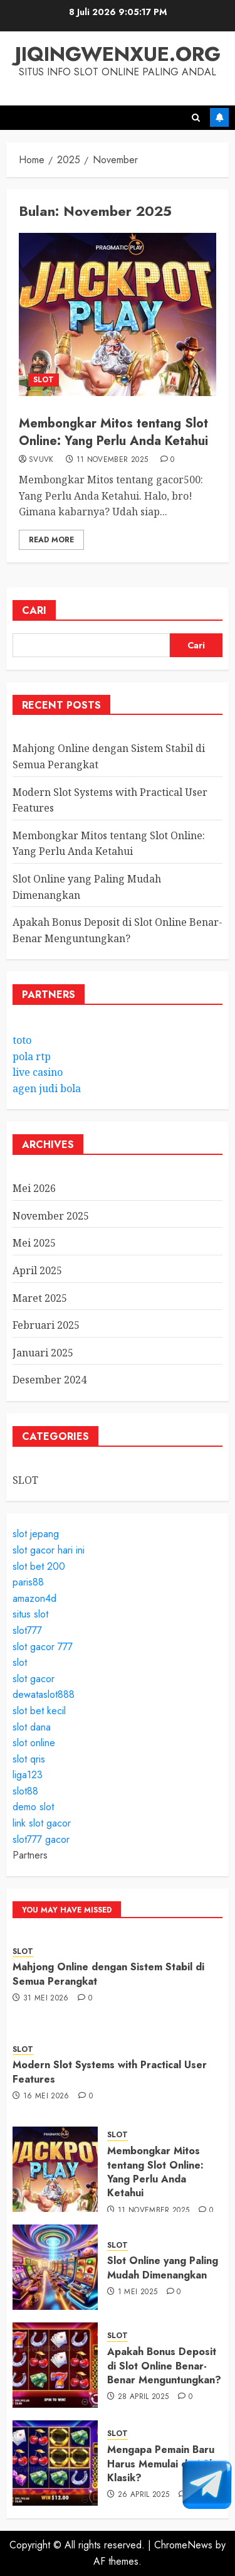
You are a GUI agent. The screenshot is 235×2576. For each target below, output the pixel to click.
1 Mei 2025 (138, 2292)
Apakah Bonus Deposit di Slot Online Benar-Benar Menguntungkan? (164, 2365)
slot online (34, 1743)
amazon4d (34, 1598)
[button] (196, 117)
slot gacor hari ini (49, 1550)
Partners (30, 1855)
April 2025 (37, 1270)
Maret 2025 (40, 1298)
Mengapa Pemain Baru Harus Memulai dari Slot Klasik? (164, 2463)
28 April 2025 (143, 2397)
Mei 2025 (34, 1243)
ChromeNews (183, 2545)
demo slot (33, 1807)
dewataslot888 (44, 1694)
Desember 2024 (49, 1380)
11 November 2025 (112, 460)
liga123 (28, 1775)
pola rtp (32, 1056)
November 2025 (51, 1216)
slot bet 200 (39, 1566)
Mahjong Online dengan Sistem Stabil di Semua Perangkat (108, 1974)
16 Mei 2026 (46, 2096)
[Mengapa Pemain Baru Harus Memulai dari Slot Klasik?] (55, 2463)
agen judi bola (47, 1088)
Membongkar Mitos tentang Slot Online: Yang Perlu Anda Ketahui (113, 432)
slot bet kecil (39, 1711)
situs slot (30, 1614)
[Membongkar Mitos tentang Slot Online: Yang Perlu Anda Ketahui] (117, 314)
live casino (38, 1072)
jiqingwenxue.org (118, 54)
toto (22, 1040)
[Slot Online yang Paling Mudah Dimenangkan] (55, 2267)
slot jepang (36, 1534)
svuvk (41, 460)
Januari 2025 (43, 1353)
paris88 (28, 1582)
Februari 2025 (46, 1325)
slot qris (29, 1759)
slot (20, 1662)
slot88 (25, 1791)
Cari (34, 610)
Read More (51, 539)
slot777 (27, 1630)
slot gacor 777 (43, 1647)
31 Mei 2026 (46, 1999)
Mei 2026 (34, 1188)
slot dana (32, 1727)
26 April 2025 (144, 2495)
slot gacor (34, 1679)
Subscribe (219, 117)
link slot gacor (42, 1823)
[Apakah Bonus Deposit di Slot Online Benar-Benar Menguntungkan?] (55, 2365)
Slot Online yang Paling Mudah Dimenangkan (162, 2267)
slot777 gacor (41, 1839)
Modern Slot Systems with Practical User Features (110, 2072)
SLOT (43, 379)
